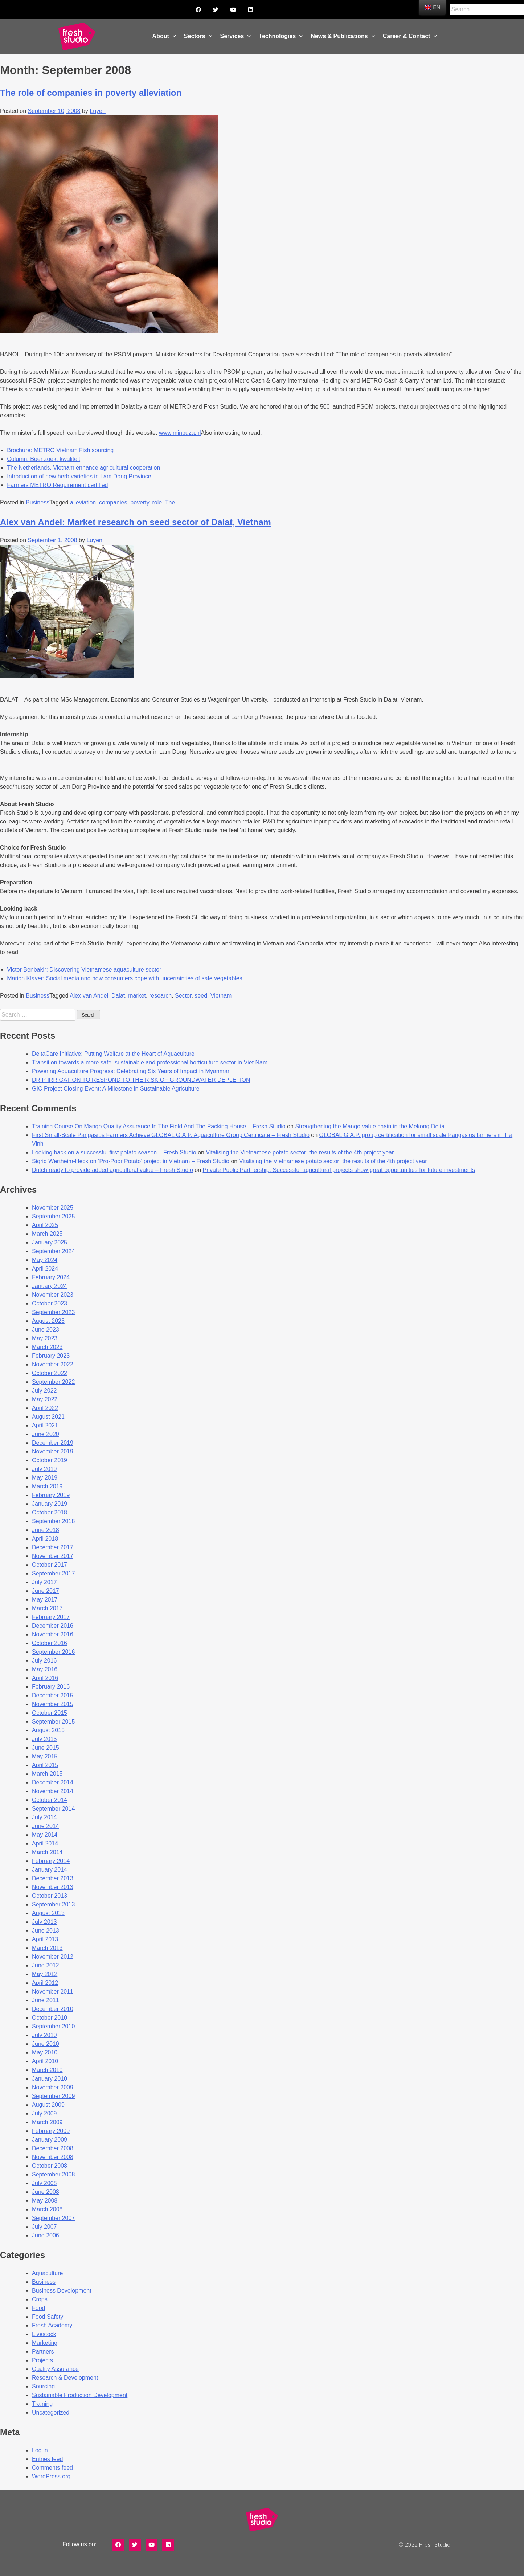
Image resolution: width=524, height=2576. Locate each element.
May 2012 (44, 1974)
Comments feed (52, 2468)
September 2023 (53, 1312)
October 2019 (49, 1460)
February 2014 (51, 1861)
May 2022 (44, 1399)
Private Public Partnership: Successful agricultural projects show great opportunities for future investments (339, 1170)
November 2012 (52, 1957)
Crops (40, 2299)
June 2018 (45, 1530)
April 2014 (45, 1843)
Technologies (281, 36)
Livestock (44, 2334)
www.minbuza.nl (180, 433)
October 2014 (49, 1800)
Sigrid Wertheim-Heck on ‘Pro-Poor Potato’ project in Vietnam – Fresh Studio (130, 1161)
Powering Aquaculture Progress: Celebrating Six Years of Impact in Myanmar (130, 1071)
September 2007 (53, 2218)
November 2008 (52, 2157)
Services (235, 36)
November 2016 (52, 1634)
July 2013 (44, 1922)
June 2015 (45, 1748)
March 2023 (47, 1347)
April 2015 (45, 1765)
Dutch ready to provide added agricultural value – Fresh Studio (112, 1170)
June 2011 (45, 2000)
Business (37, 502)
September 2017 (53, 1573)
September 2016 (53, 1652)
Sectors (198, 36)
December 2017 (52, 1547)
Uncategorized (50, 2412)
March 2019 (47, 1486)
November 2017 (52, 1556)
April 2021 (45, 1425)
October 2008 (49, 2166)
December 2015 (52, 1695)
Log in (40, 2450)
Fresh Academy (52, 2325)
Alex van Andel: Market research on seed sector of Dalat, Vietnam (135, 522)
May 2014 (44, 1835)
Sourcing (43, 2386)
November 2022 (52, 1364)
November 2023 (52, 1295)
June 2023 (45, 1329)
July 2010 (44, 2035)
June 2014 (45, 1826)
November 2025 (52, 1208)
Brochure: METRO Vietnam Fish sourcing (60, 450)
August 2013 (48, 1913)
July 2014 (44, 1817)
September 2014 (53, 1809)
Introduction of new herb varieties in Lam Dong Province (79, 476)
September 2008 (53, 2174)
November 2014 (52, 1791)
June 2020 (45, 1434)
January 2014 (49, 1869)
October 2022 (49, 1373)
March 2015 (47, 1774)
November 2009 (52, 2087)
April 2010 (45, 2061)
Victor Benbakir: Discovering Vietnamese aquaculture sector (84, 969)
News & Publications (342, 36)
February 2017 (51, 1617)
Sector (183, 996)
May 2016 (44, 1669)
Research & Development (65, 2378)
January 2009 (49, 2140)
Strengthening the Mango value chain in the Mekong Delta (370, 1126)
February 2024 (51, 1277)
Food (38, 2308)
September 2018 (53, 1521)
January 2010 (49, 2079)
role (157, 502)
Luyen (98, 111)
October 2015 (49, 1713)
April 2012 (45, 1983)
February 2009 (51, 2131)
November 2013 (52, 1887)
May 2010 (44, 2052)
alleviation (83, 502)
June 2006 (45, 2235)
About (164, 36)
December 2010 (52, 2009)
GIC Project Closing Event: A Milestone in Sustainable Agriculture (116, 1088)
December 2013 (52, 1878)
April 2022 (45, 1408)
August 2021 (48, 1417)
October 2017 (49, 1565)
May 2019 (44, 1478)
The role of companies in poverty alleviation (90, 93)
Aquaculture (47, 2273)
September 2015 (53, 1721)
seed (201, 996)
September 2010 (53, 2026)
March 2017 (47, 1608)
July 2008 (44, 2183)
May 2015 (44, 1756)
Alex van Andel (89, 996)
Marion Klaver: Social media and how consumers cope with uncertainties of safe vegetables (124, 978)
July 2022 (44, 1390)
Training (42, 2404)
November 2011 (52, 1991)
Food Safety (47, 2317)
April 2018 (45, 1539)
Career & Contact (410, 36)
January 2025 (49, 1242)
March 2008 (47, 2209)
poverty (139, 502)
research (160, 996)
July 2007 (44, 2227)
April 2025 (45, 1225)
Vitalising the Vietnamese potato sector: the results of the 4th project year (300, 1152)
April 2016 (45, 1678)
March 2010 (47, 2070)
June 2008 (45, 2192)
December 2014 (52, 1782)
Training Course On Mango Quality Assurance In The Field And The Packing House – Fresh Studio (159, 1126)
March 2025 (47, 1234)
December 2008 (52, 2148)
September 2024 (53, 1251)
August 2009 (48, 2105)
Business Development (61, 2290)
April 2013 (45, 1939)
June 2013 (45, 1930)
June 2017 (45, 1591)
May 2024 (44, 1260)
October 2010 (49, 2018)
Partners (43, 2351)
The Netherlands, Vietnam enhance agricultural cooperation (83, 468)
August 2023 (48, 1321)
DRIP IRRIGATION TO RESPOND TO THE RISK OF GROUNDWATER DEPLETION (141, 1080)
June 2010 (45, 2044)
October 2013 (49, 1896)
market (137, 996)
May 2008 (44, 2200)
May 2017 (44, 1599)
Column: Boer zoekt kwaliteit (43, 459)
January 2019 (49, 1504)
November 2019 (52, 1451)
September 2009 (53, 2096)
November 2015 (52, 1704)
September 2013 (53, 1904)
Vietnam (221, 996)
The (170, 502)
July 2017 (44, 1582)
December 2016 (52, 1626)
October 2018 (49, 1512)
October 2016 (49, 1643)
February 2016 (51, 1687)
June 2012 (45, 1965)
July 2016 (44, 1660)
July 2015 (44, 1739)
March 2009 (47, 2122)
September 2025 (53, 1216)
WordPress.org (51, 2476)
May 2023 (44, 1338)
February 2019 (51, 1495)
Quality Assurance (55, 2369)
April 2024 (45, 1268)
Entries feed (47, 2459)
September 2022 (53, 1382)
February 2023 (51, 1356)
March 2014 (47, 1852)
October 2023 (49, 1303)
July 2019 (44, 1469)
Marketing (44, 2343)
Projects (42, 2360)
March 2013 (47, 1948)
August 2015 (48, 1730)
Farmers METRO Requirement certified (57, 485)
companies (113, 502)
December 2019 (52, 1443)
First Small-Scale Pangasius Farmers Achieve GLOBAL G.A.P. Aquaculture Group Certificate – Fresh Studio (171, 1135)
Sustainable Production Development (79, 2395)
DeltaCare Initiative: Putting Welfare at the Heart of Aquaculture (113, 1054)
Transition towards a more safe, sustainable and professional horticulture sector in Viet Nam (149, 1062)
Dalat (118, 996)
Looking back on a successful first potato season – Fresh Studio (114, 1152)
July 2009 (44, 2113)
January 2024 (49, 1286)
